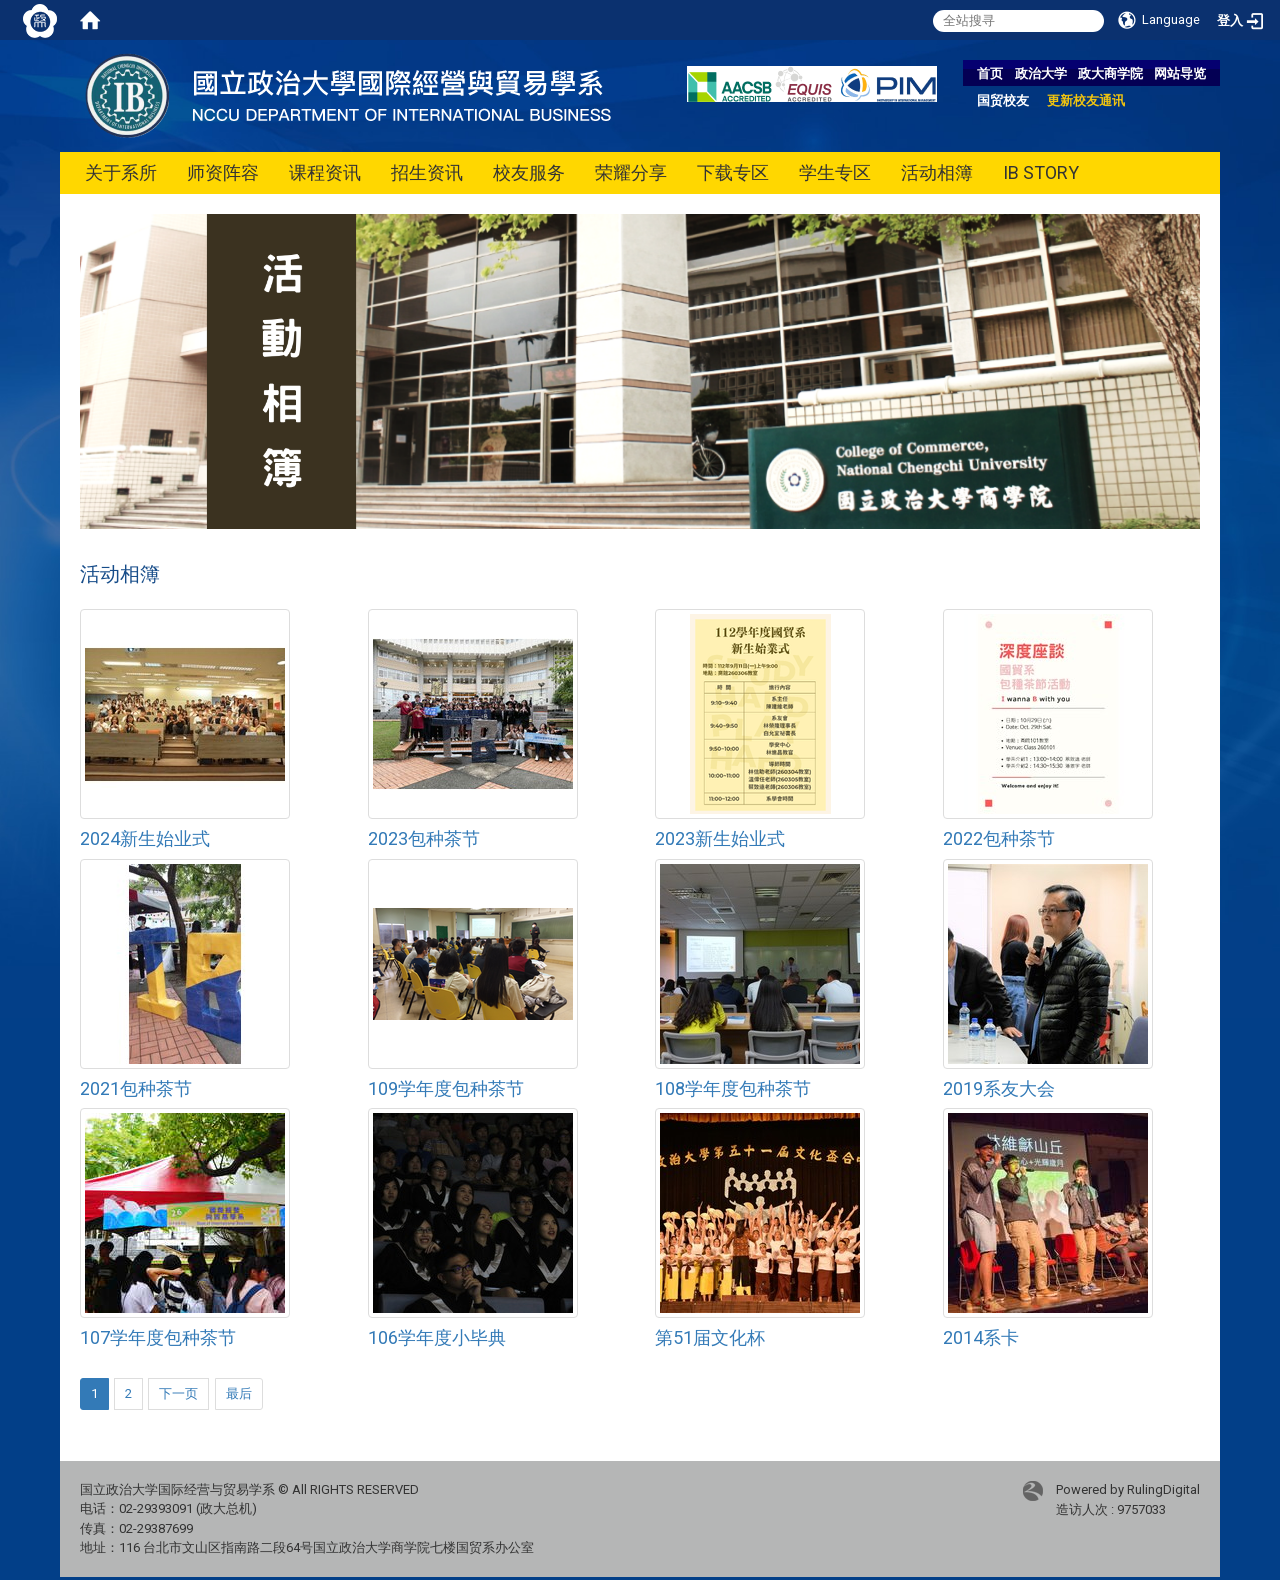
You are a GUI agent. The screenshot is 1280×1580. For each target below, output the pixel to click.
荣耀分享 (631, 172)
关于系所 (121, 172)
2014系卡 (981, 1337)
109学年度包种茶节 (446, 1088)
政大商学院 (1110, 73)
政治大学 (1041, 73)
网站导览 (1180, 73)
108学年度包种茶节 (733, 1088)
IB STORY (1041, 172)
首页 (990, 73)
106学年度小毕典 (437, 1337)
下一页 (178, 1393)
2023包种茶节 (424, 838)
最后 (239, 1393)
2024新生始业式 (145, 838)
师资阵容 (223, 172)
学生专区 (835, 172)
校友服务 (529, 172)
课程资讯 (325, 172)
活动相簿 (937, 172)
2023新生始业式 (720, 838)
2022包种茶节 (999, 838)
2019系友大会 (999, 1088)
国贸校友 (1003, 100)
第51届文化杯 (710, 1337)
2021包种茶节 (136, 1088)
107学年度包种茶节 (158, 1337)
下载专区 (733, 172)
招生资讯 (427, 172)
